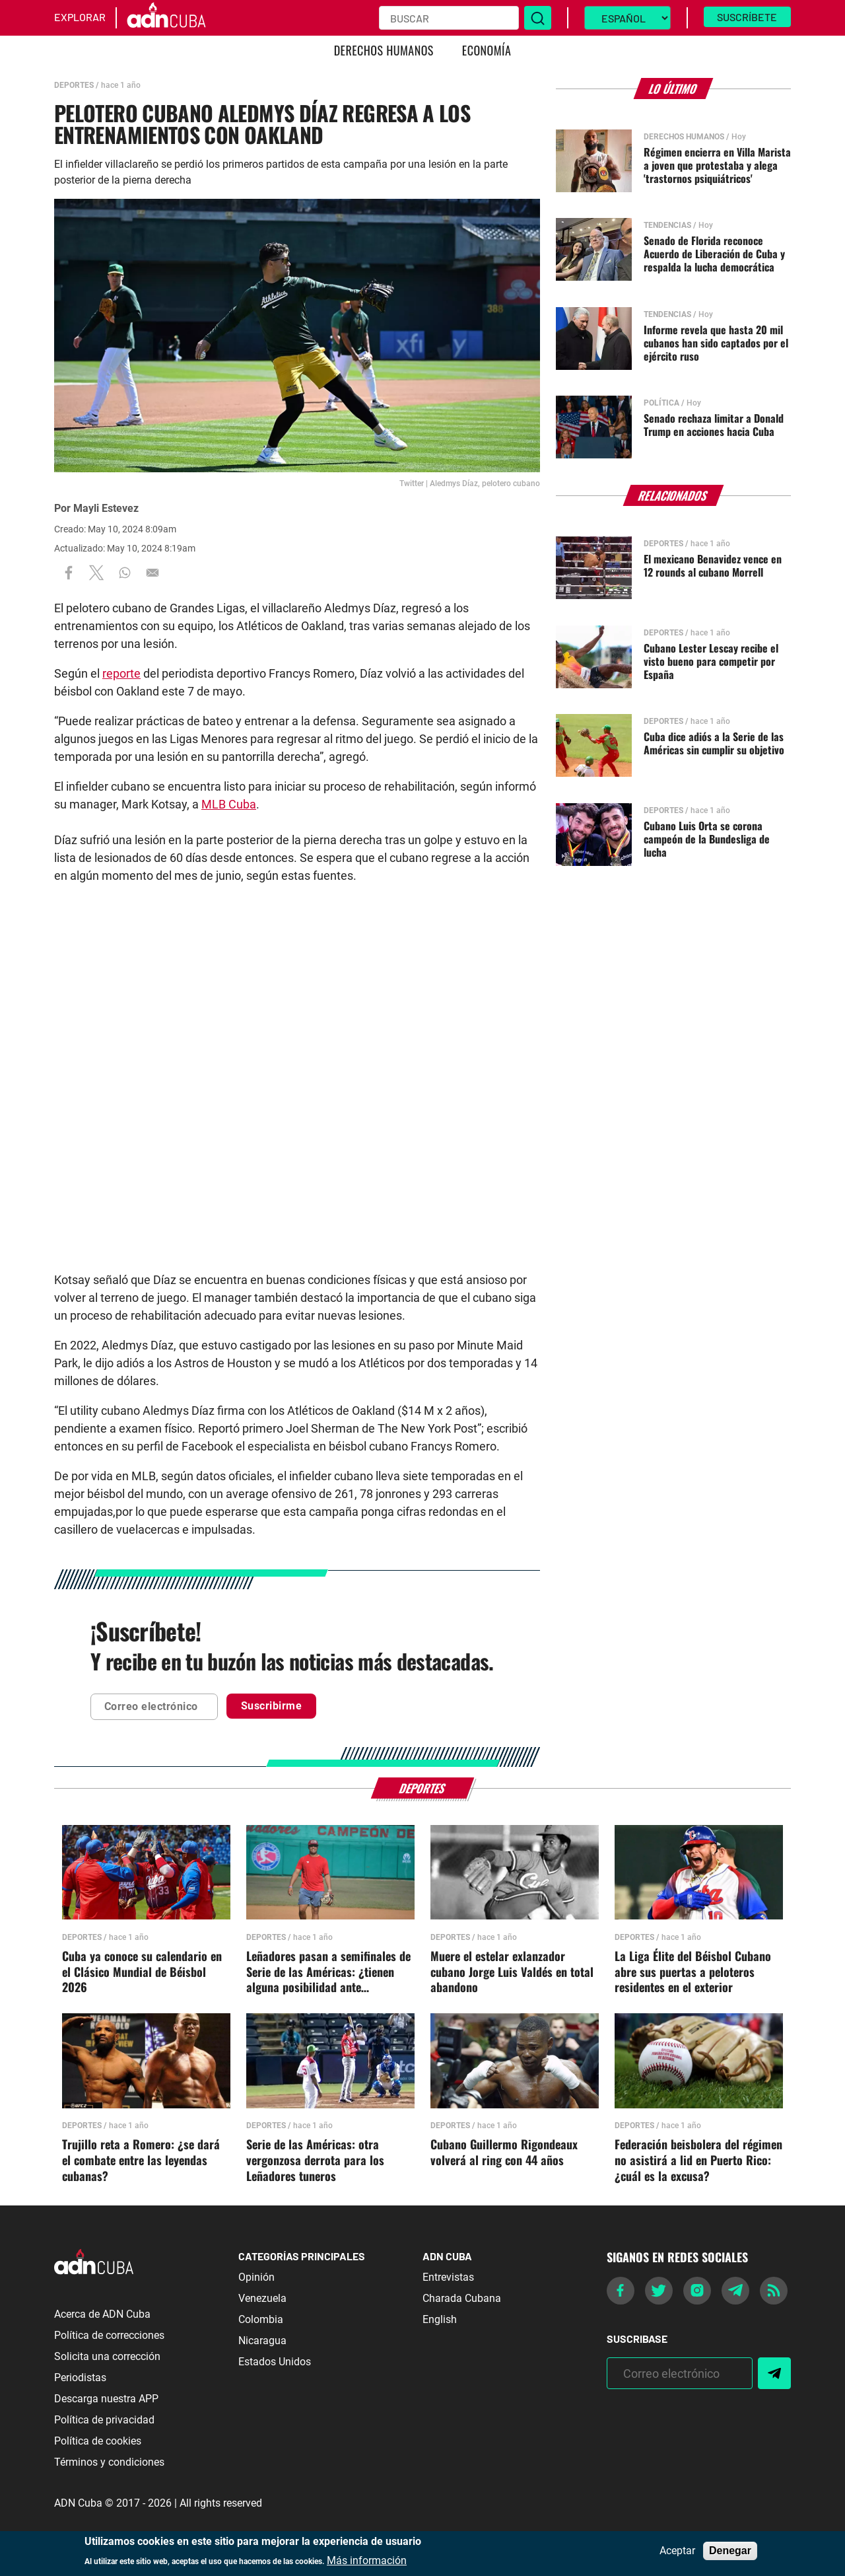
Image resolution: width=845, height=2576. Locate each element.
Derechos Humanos (384, 50)
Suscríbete (747, 17)
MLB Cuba (228, 804)
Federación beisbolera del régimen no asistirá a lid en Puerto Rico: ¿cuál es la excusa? (698, 2160)
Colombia (260, 2319)
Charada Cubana (461, 2298)
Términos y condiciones (109, 2462)
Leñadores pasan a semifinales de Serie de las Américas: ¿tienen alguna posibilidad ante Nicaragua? (328, 1972)
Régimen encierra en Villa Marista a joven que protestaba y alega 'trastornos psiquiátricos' (717, 165)
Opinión (256, 2277)
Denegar (730, 2550)
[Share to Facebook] (68, 573)
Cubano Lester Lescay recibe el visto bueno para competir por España (711, 661)
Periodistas (80, 2377)
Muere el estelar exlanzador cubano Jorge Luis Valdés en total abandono (511, 1972)
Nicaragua (262, 2340)
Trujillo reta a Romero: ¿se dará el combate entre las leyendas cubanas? (141, 2160)
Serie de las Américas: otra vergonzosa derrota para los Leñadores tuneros (315, 2160)
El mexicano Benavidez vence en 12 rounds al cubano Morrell (713, 565)
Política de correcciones (109, 2335)
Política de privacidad (104, 2420)
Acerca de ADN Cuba (102, 2314)
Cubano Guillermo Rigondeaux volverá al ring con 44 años (504, 2152)
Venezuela (262, 2298)
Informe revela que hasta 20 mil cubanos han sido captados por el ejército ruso (716, 343)
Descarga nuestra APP (106, 2398)
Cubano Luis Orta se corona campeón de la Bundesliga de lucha (707, 839)
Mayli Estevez (106, 508)
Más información (367, 2561)
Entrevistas (448, 2277)
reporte (121, 673)
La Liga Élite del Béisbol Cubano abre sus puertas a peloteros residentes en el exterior (693, 1972)
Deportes (74, 85)
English (439, 2319)
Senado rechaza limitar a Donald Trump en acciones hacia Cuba (714, 424)
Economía (487, 50)
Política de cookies (97, 2441)
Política (661, 403)
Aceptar (677, 2551)
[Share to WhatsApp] (125, 573)
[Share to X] (96, 573)
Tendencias (667, 225)
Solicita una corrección (107, 2356)
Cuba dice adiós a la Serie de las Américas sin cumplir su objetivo (714, 743)
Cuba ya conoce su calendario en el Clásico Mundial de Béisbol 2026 (142, 1972)
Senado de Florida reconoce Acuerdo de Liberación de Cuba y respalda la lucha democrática (714, 253)
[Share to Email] (152, 573)
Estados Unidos (274, 2361)
